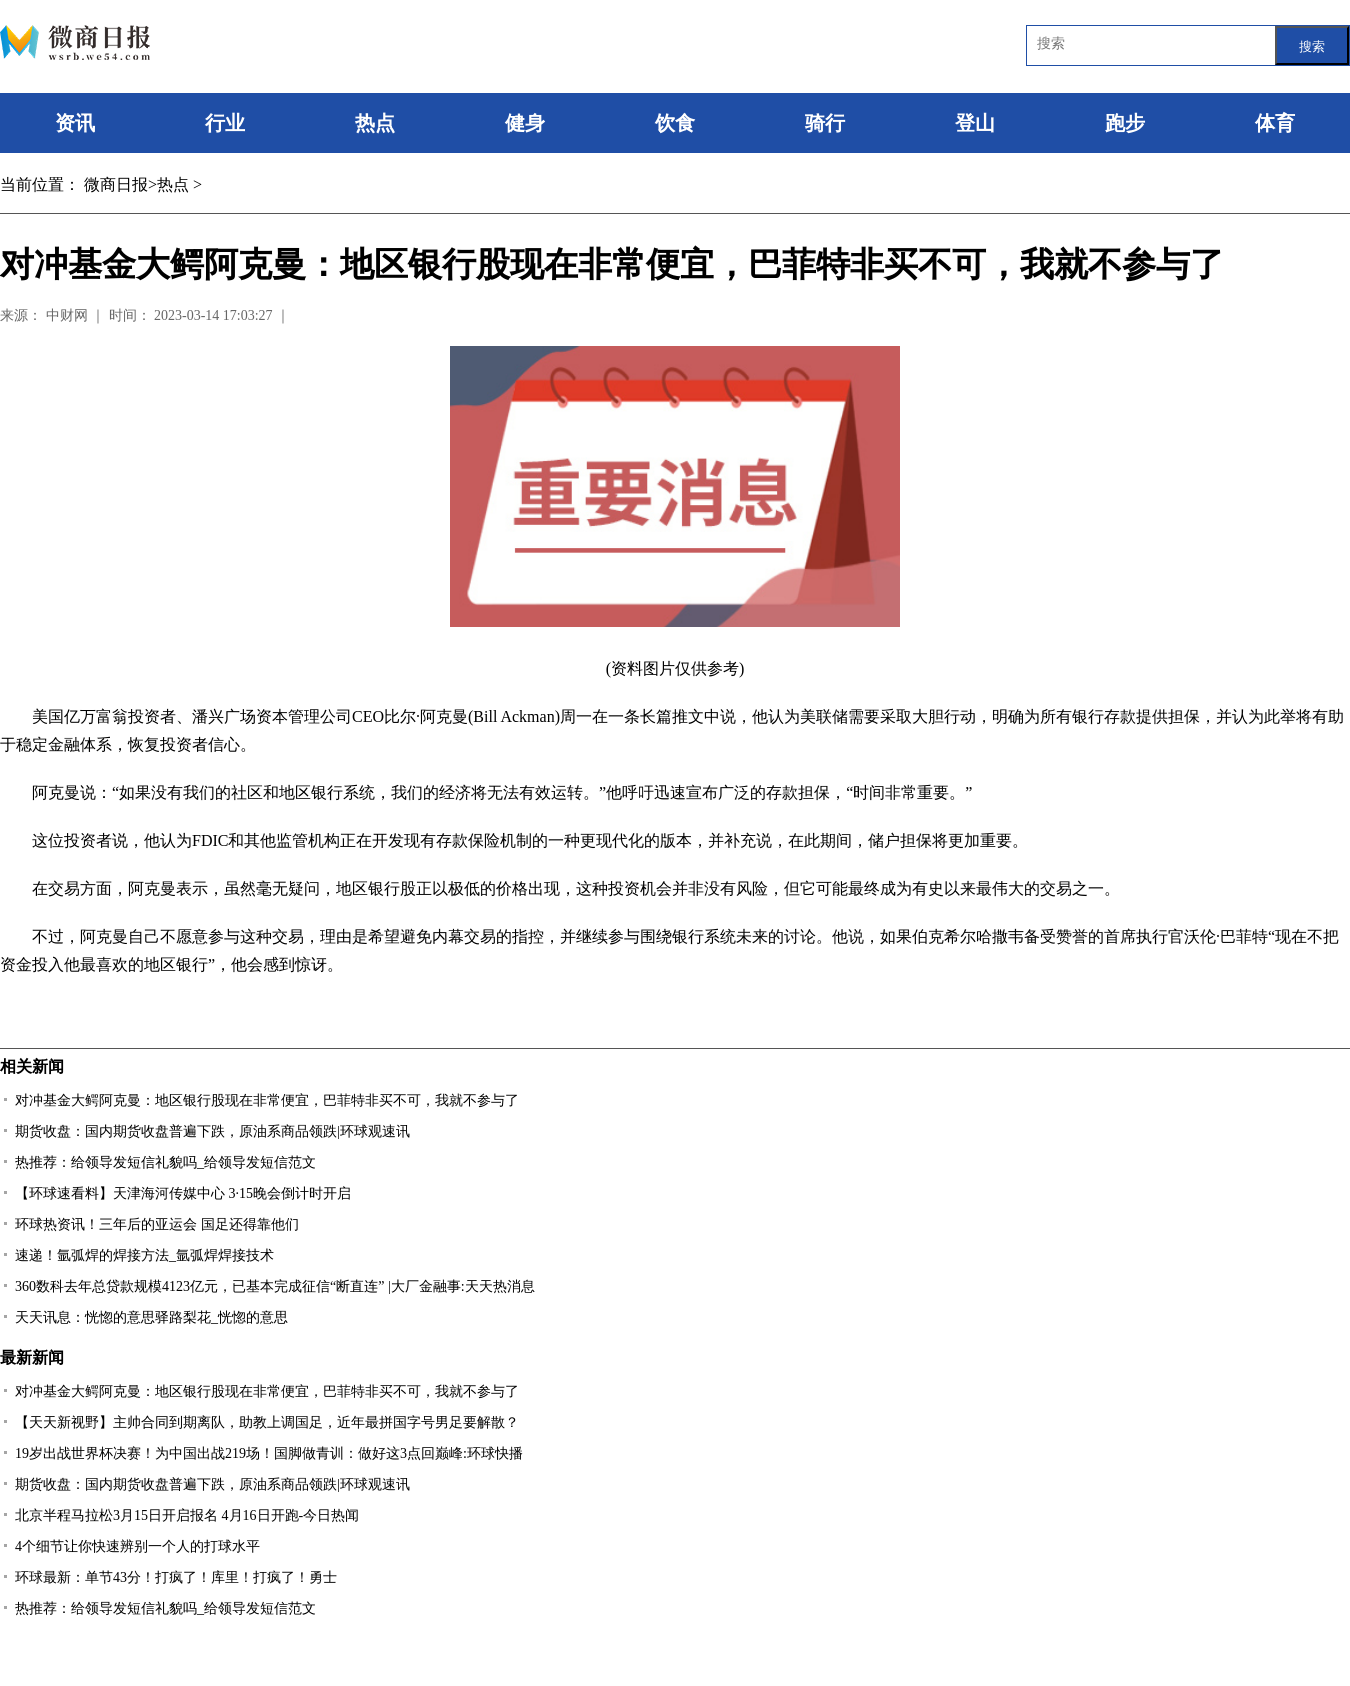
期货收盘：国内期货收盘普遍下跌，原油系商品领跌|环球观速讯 (212, 1131)
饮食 (675, 123)
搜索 (1312, 46)
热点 (375, 123)
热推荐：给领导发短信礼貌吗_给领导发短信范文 (165, 1162)
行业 (225, 123)
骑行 (825, 123)
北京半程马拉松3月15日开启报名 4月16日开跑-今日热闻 (187, 1515)
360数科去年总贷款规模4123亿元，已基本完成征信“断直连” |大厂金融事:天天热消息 (275, 1286)
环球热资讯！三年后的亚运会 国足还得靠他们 (157, 1224)
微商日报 (116, 184)
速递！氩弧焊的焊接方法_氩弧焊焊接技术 (144, 1255)
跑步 (1125, 123)
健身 (525, 123)
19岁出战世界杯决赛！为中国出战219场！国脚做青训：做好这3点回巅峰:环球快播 (269, 1453)
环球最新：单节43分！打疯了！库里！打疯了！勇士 (176, 1577)
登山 (975, 123)
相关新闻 (32, 1066)
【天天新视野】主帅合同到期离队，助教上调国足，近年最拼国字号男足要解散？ (267, 1422)
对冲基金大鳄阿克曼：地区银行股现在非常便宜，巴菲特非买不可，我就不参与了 (267, 1100)
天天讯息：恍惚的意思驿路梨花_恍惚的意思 (151, 1317)
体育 (1275, 123)
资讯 (75, 123)
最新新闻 (32, 1357)
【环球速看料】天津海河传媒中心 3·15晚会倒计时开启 (183, 1193)
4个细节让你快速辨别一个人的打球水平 (137, 1546)
